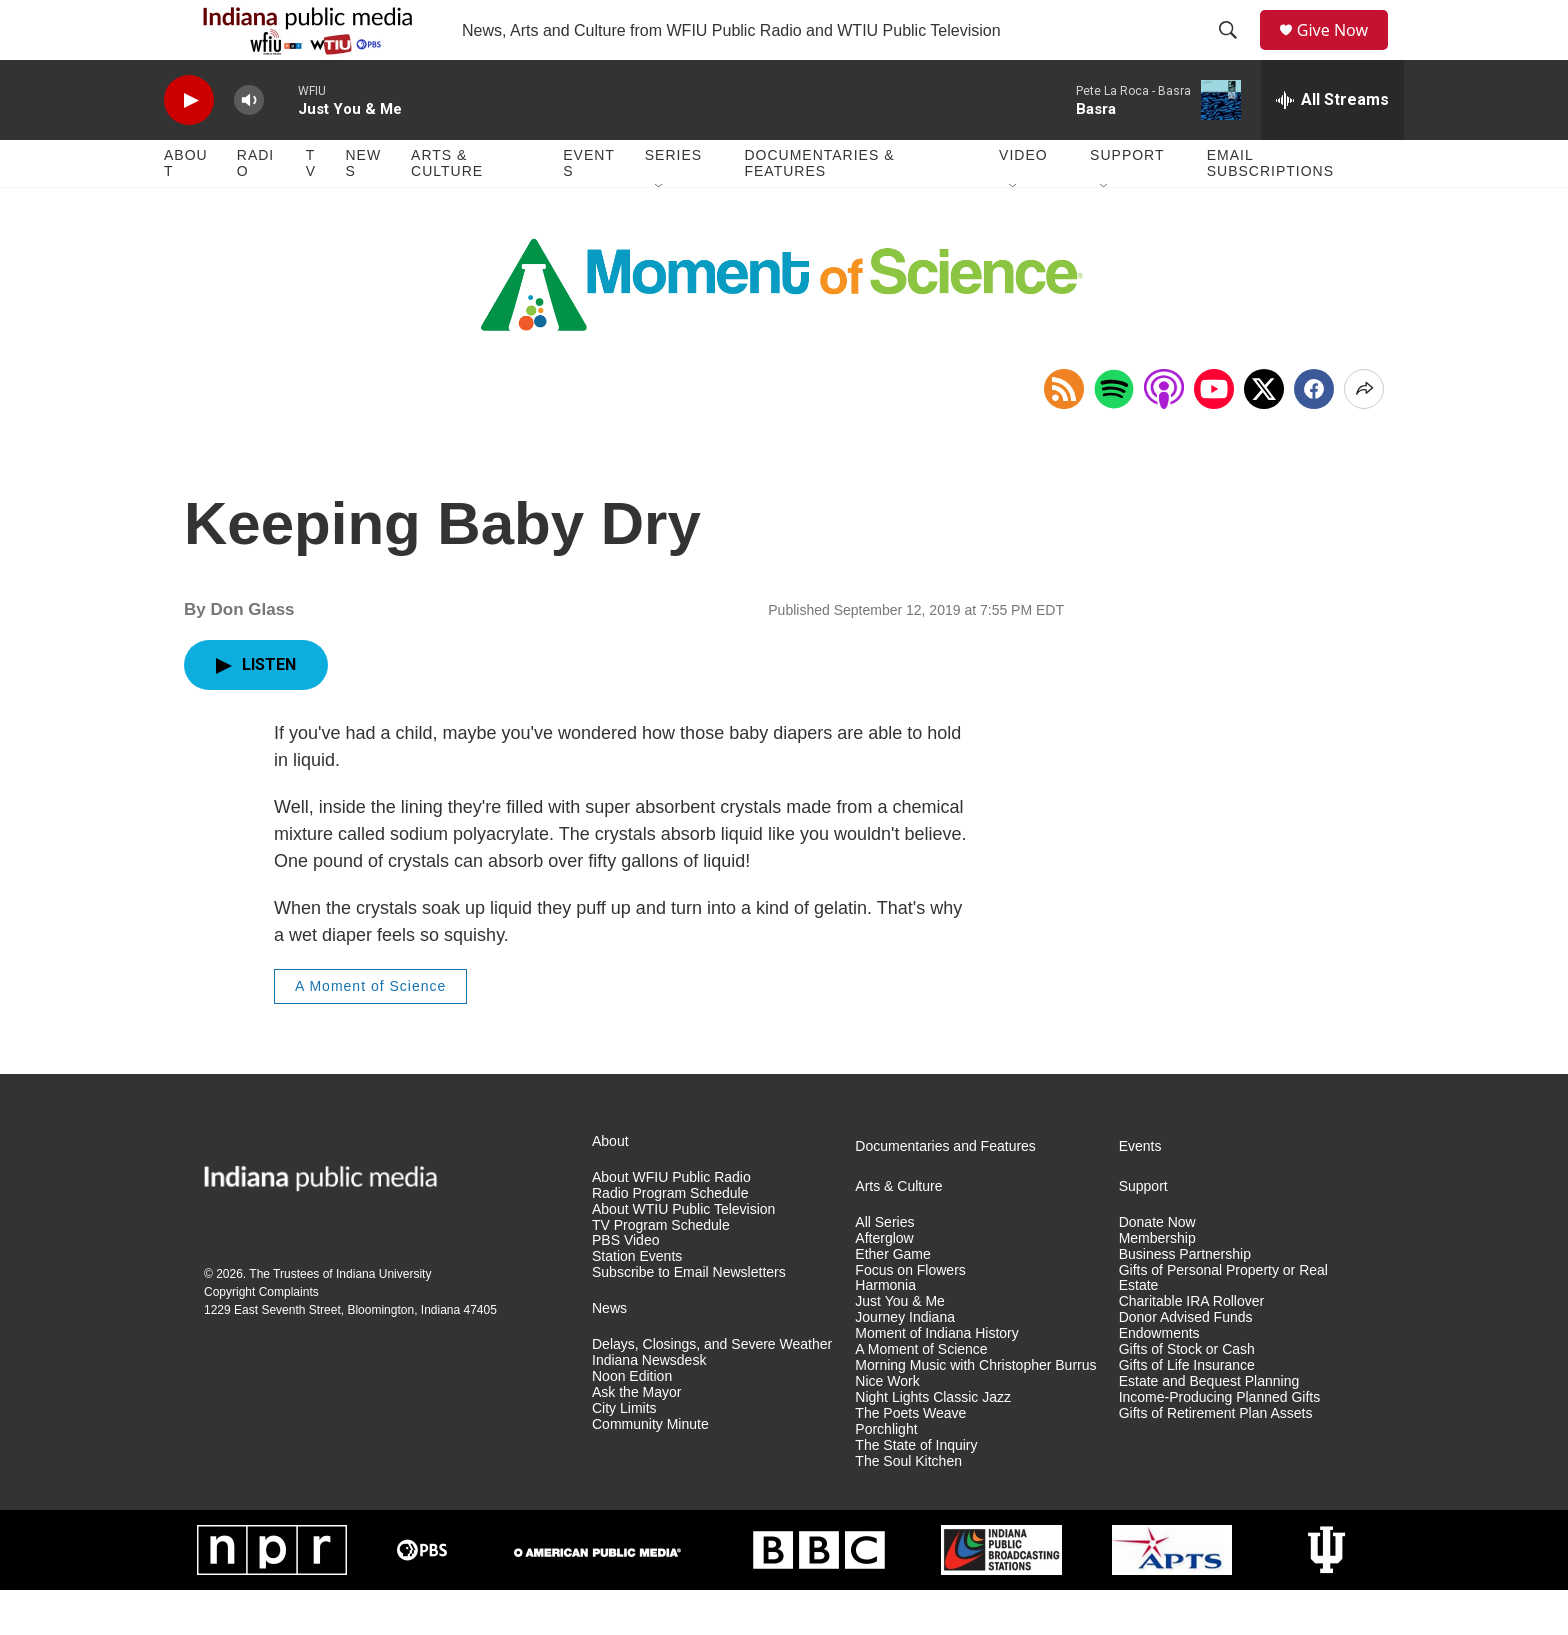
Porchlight (886, 1474)
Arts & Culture (447, 208)
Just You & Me (900, 1346)
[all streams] (1332, 145)
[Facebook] (1314, 434)
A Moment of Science (370, 1031)
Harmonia (885, 1330)
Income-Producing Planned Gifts (1220, 1442)
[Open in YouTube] (1214, 434)
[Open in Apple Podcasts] (1164, 434)
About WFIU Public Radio (671, 1222)
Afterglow (884, 1283)
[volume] (249, 145)
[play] (189, 145)
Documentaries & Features (819, 208)
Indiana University (383, 1319)
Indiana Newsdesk (649, 1405)
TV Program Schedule (661, 1270)
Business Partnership (1185, 1299)
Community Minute (650, 1469)
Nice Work (887, 1426)
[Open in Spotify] (1114, 434)
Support (1127, 200)
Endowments (1159, 1378)
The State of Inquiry (916, 1490)
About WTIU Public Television (683, 1254)
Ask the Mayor (636, 1437)
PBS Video (625, 1285)
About (186, 208)
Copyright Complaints (261, 1337)
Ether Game (892, 1299)
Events (589, 208)
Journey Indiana (905, 1362)
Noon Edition (632, 1421)
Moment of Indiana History (936, 1378)
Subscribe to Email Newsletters (689, 1317)
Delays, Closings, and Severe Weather (712, 1389)
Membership (1157, 1283)
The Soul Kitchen (908, 1506)
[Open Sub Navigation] (660, 232)
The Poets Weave (910, 1458)
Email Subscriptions (1270, 208)
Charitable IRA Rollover (1192, 1346)
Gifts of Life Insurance (1187, 1410)
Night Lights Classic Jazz (933, 1442)
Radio (255, 208)
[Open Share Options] (1364, 434)
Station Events (637, 1301)
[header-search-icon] (1235, 53)
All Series (884, 1267)
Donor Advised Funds (1186, 1362)
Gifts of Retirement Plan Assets (1216, 1458)
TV (311, 208)
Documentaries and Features (945, 1191)
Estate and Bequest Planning (1209, 1426)
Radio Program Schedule (670, 1238)
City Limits (624, 1453)
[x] (1264, 434)
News (363, 208)
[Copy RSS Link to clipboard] (1064, 434)
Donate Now (1157, 1267)
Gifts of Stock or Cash (1187, 1394)
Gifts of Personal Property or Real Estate (1223, 1323)
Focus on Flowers (910, 1315)
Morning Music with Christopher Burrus (975, 1410)
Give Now (1344, 52)
